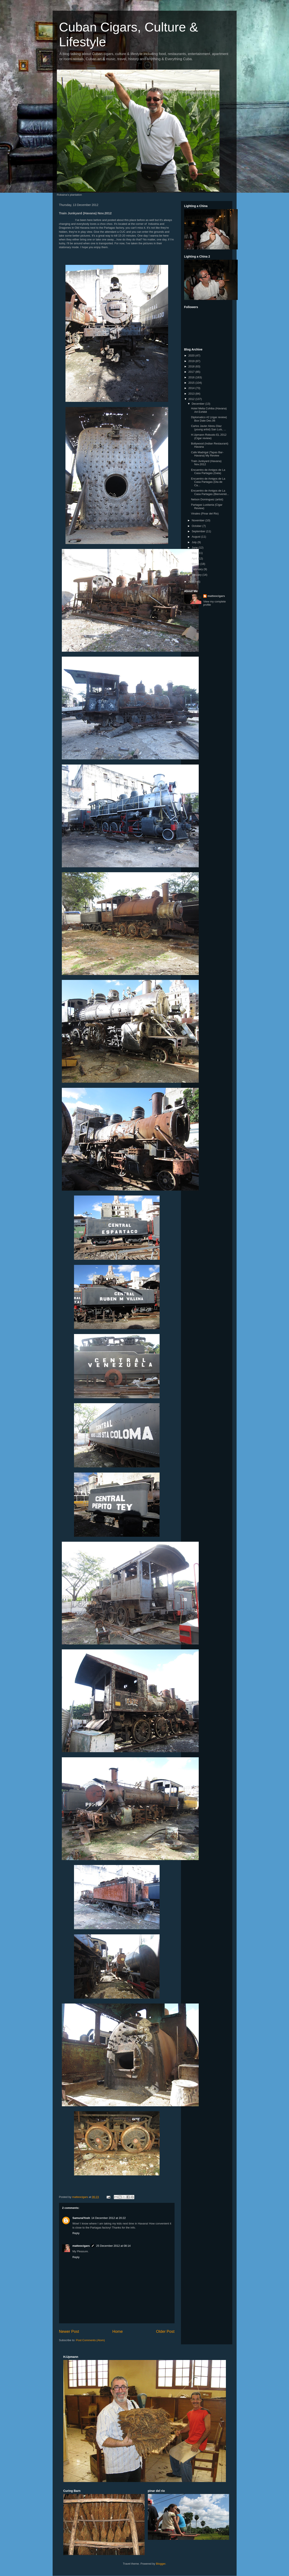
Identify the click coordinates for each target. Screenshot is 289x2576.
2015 (192, 382)
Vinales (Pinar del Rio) (205, 513)
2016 (192, 377)
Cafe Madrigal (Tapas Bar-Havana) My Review (207, 454)
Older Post (165, 2331)
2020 (192, 355)
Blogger (160, 2563)
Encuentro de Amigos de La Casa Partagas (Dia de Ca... (208, 482)
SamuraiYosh (81, 2218)
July (194, 542)
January (197, 574)
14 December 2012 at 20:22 (108, 2218)
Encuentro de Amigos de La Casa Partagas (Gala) (208, 471)
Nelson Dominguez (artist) (207, 499)
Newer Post (69, 2331)
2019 (192, 361)
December (198, 403)
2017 (192, 371)
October (197, 526)
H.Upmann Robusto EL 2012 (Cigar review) (209, 436)
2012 (192, 399)
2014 (192, 388)
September (199, 531)
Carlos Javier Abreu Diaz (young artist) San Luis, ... (208, 427)
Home (117, 2331)
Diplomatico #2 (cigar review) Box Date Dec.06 (209, 419)
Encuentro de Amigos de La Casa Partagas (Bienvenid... (210, 492)
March (196, 563)
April (195, 558)
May (195, 553)
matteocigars (81, 2245)
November (198, 520)
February (198, 569)
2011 (192, 581)
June (195, 547)
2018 (192, 366)
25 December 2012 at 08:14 (113, 2245)
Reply (76, 2233)
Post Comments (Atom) (90, 2340)
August (196, 536)
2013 (192, 393)
